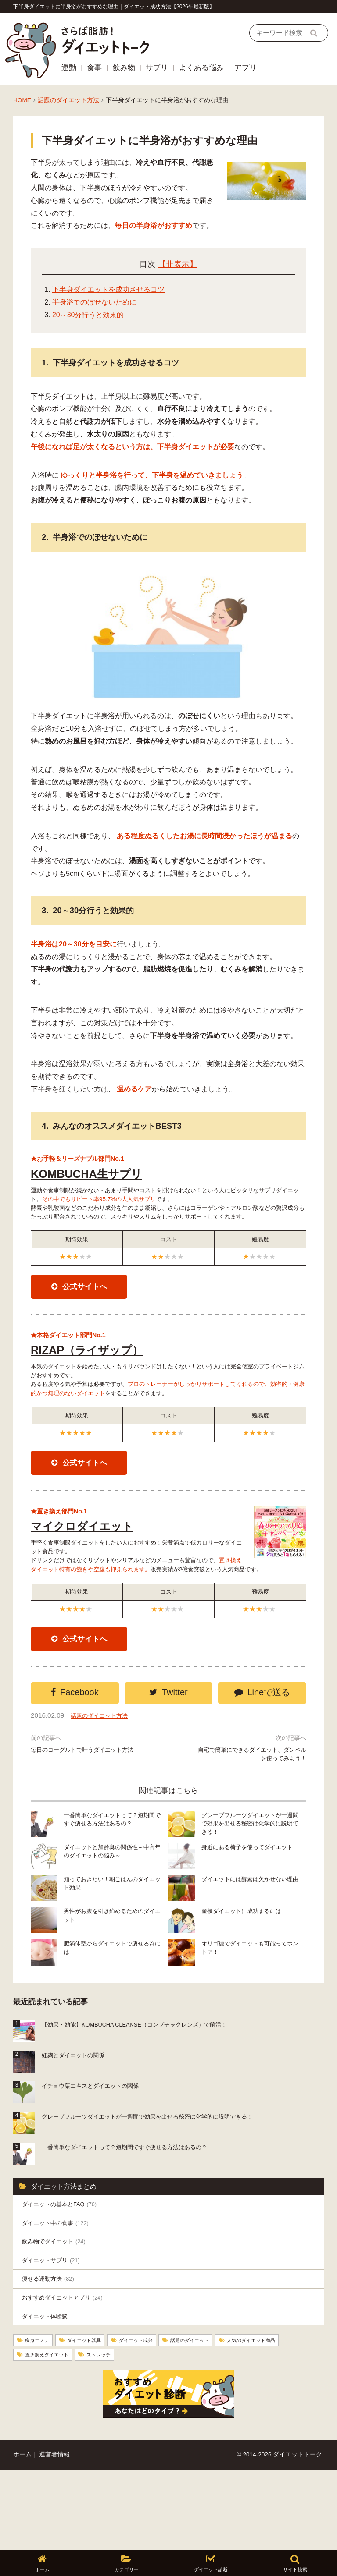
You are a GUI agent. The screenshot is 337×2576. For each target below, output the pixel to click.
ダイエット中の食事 (60, 2291)
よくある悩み (201, 68)
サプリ (157, 68)
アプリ (245, 68)
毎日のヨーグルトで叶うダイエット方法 (83, 1815)
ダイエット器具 (96, 2419)
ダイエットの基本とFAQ (65, 2270)
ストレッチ (194, 2434)
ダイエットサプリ (55, 2332)
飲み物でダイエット (58, 2311)
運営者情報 (54, 2534)
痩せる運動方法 (52, 2352)
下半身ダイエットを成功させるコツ (108, 289)
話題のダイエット (221, 2419)
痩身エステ (40, 2419)
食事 (94, 68)
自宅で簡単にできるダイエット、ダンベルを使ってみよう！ (253, 1815)
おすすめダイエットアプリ (68, 2373)
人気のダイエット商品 (56, 2434)
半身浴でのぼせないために (94, 302)
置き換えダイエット (133, 2434)
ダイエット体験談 (48, 2394)
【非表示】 (177, 264)
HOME (22, 100)
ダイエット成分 (157, 2419)
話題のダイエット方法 (68, 100)
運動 (68, 68)
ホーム (22, 2534)
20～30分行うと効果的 (88, 315)
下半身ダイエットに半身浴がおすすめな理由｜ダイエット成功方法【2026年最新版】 (114, 7)
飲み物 (124, 68)
